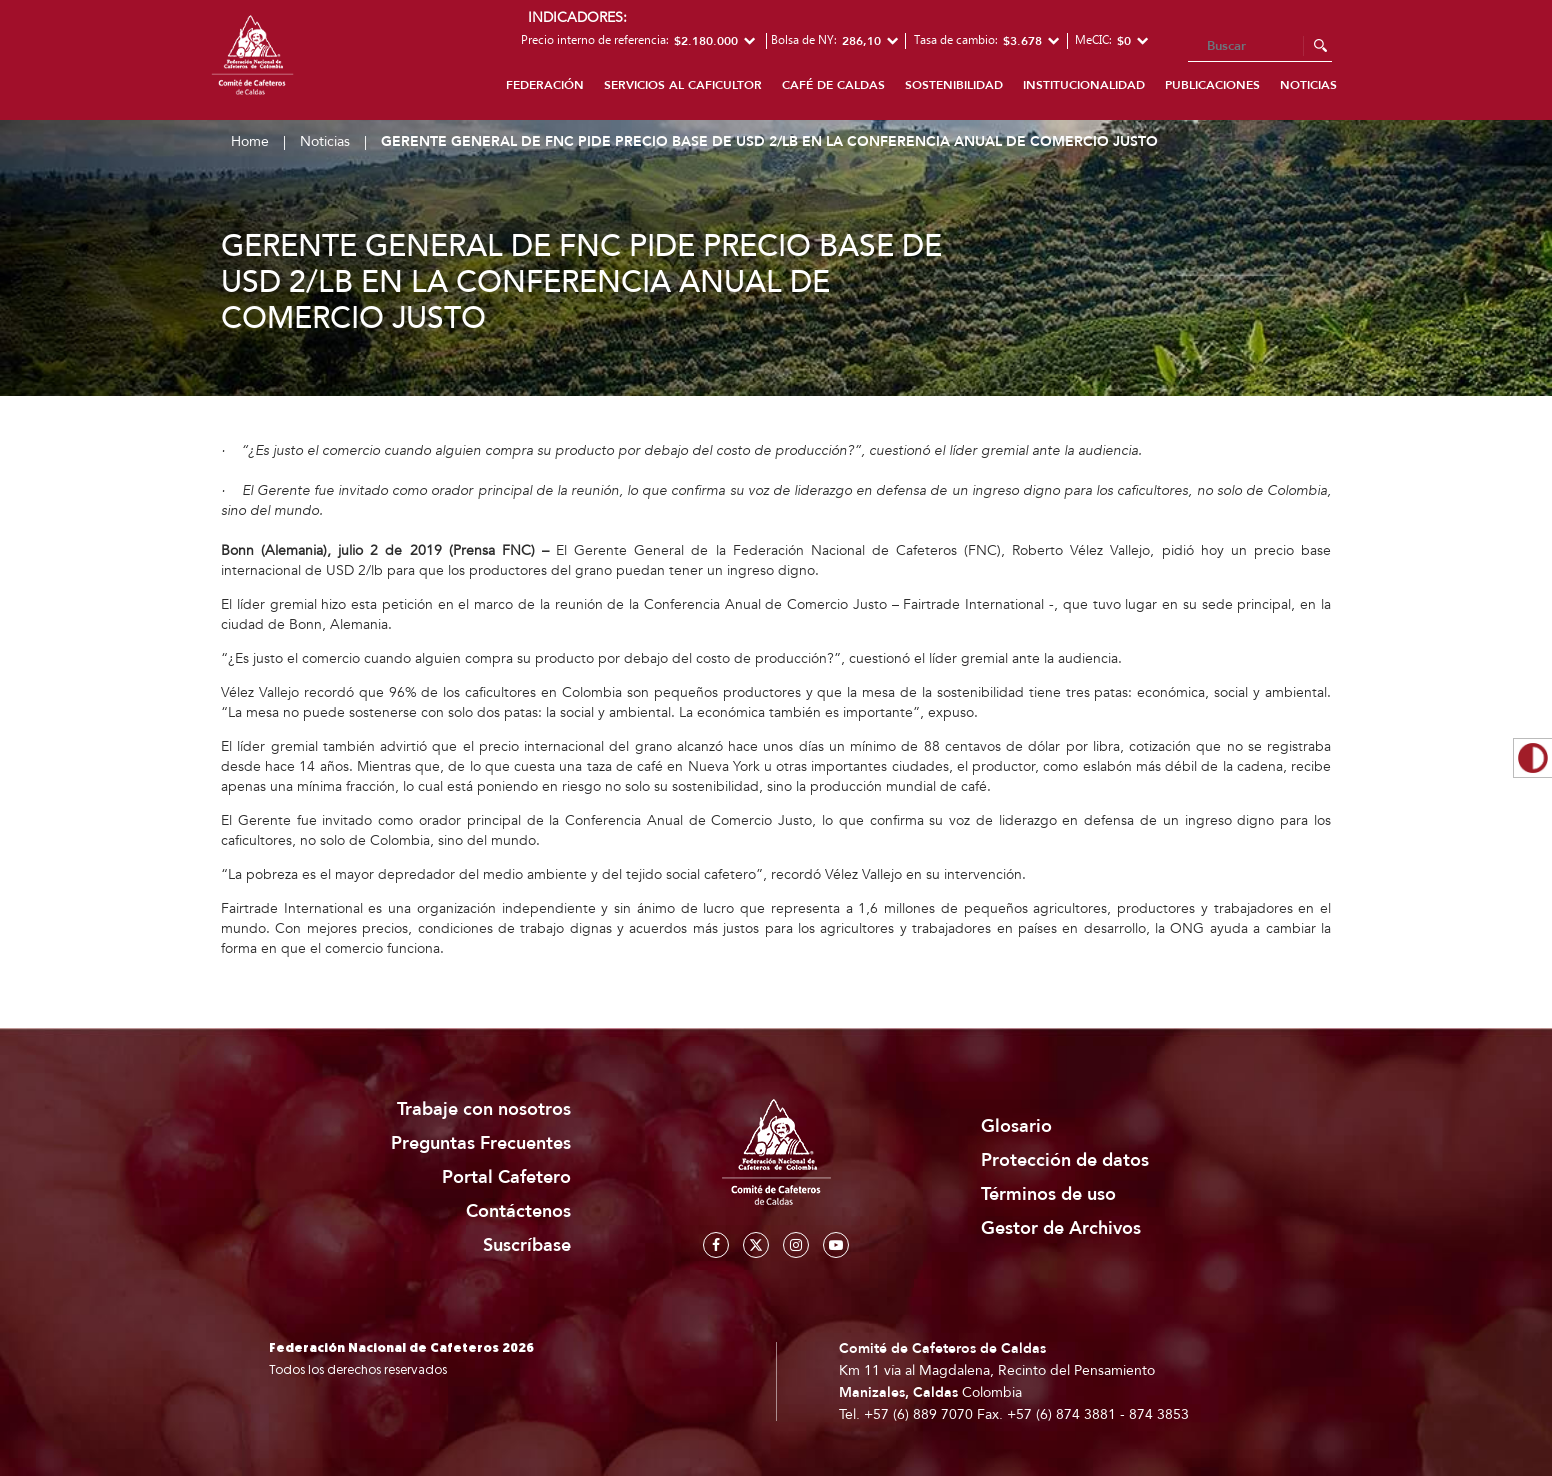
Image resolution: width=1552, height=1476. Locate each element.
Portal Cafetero (506, 1177)
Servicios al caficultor (683, 85)
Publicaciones (1212, 85)
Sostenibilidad (954, 85)
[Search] (1260, 47)
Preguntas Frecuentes (481, 1143)
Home (250, 141)
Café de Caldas (833, 85)
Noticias (1308, 85)
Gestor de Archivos (1061, 1228)
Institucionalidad (1084, 85)
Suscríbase (527, 1245)
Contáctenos (518, 1211)
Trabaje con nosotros (484, 1109)
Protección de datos (1065, 1160)
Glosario (1016, 1126)
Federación (545, 85)
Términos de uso (1048, 1194)
